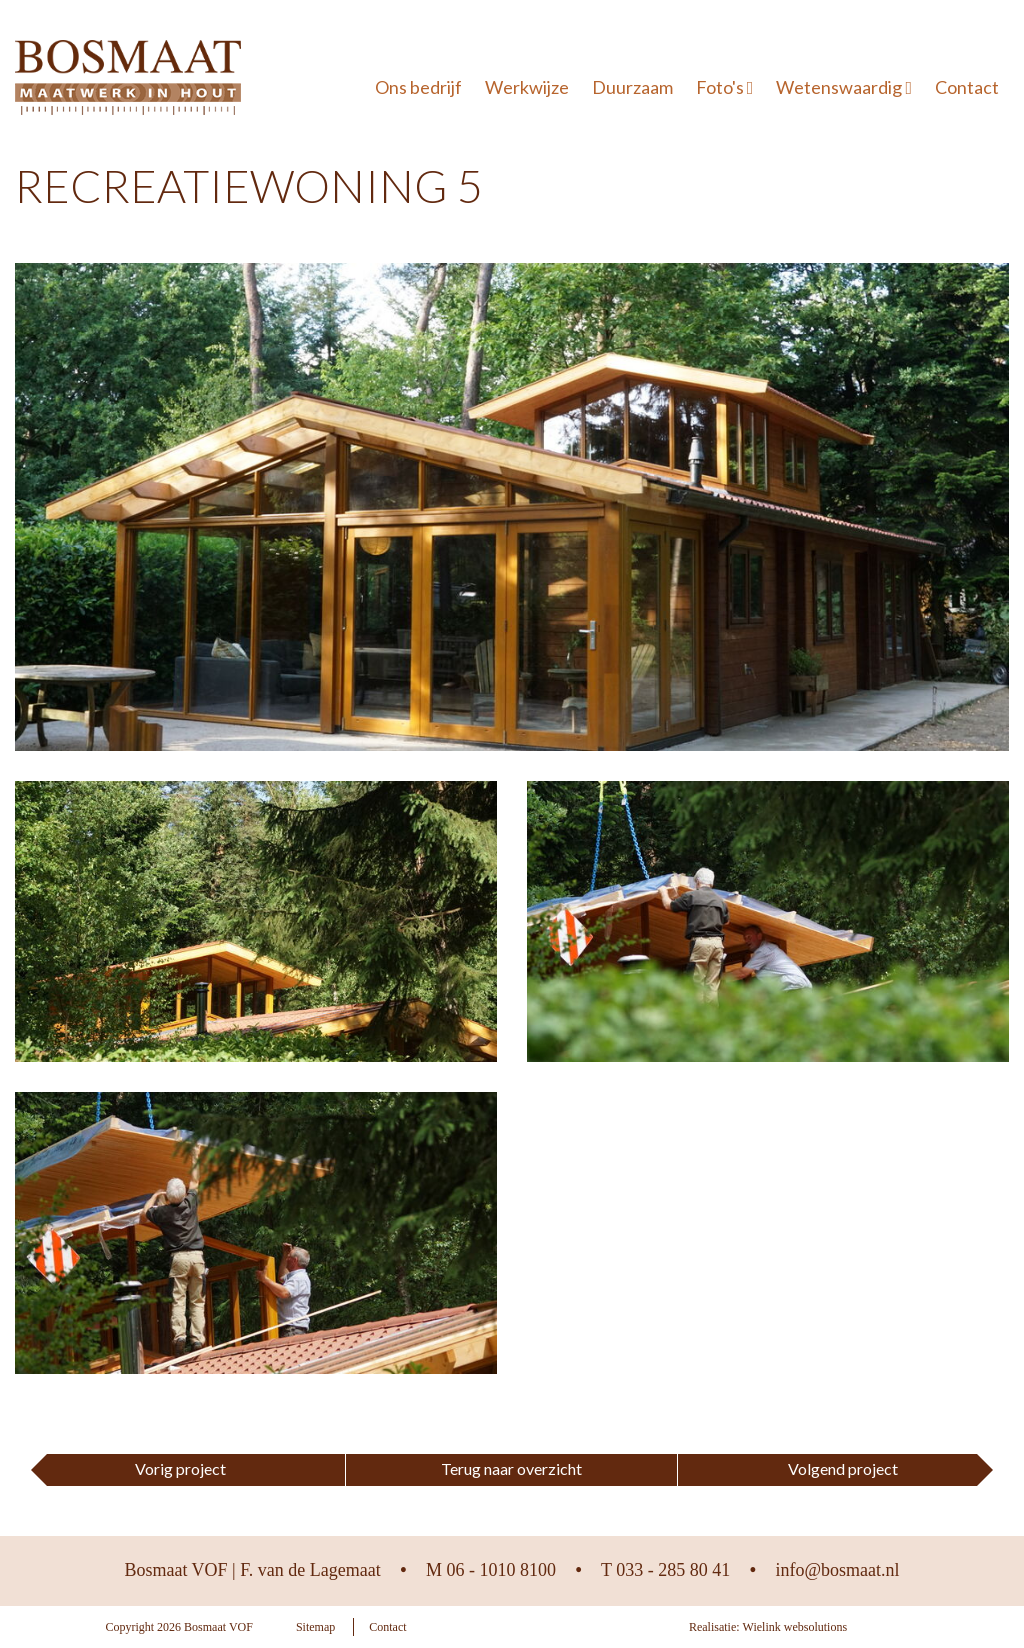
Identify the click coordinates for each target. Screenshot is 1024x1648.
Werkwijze (527, 87)
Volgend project (843, 1468)
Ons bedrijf (418, 87)
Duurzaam (632, 87)
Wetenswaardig (844, 87)
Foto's (725, 87)
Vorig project (180, 1468)
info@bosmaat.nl (838, 1570)
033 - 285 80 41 (673, 1570)
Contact (967, 87)
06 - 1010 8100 (502, 1570)
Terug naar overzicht (511, 1468)
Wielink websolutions (795, 1627)
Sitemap (315, 1627)
